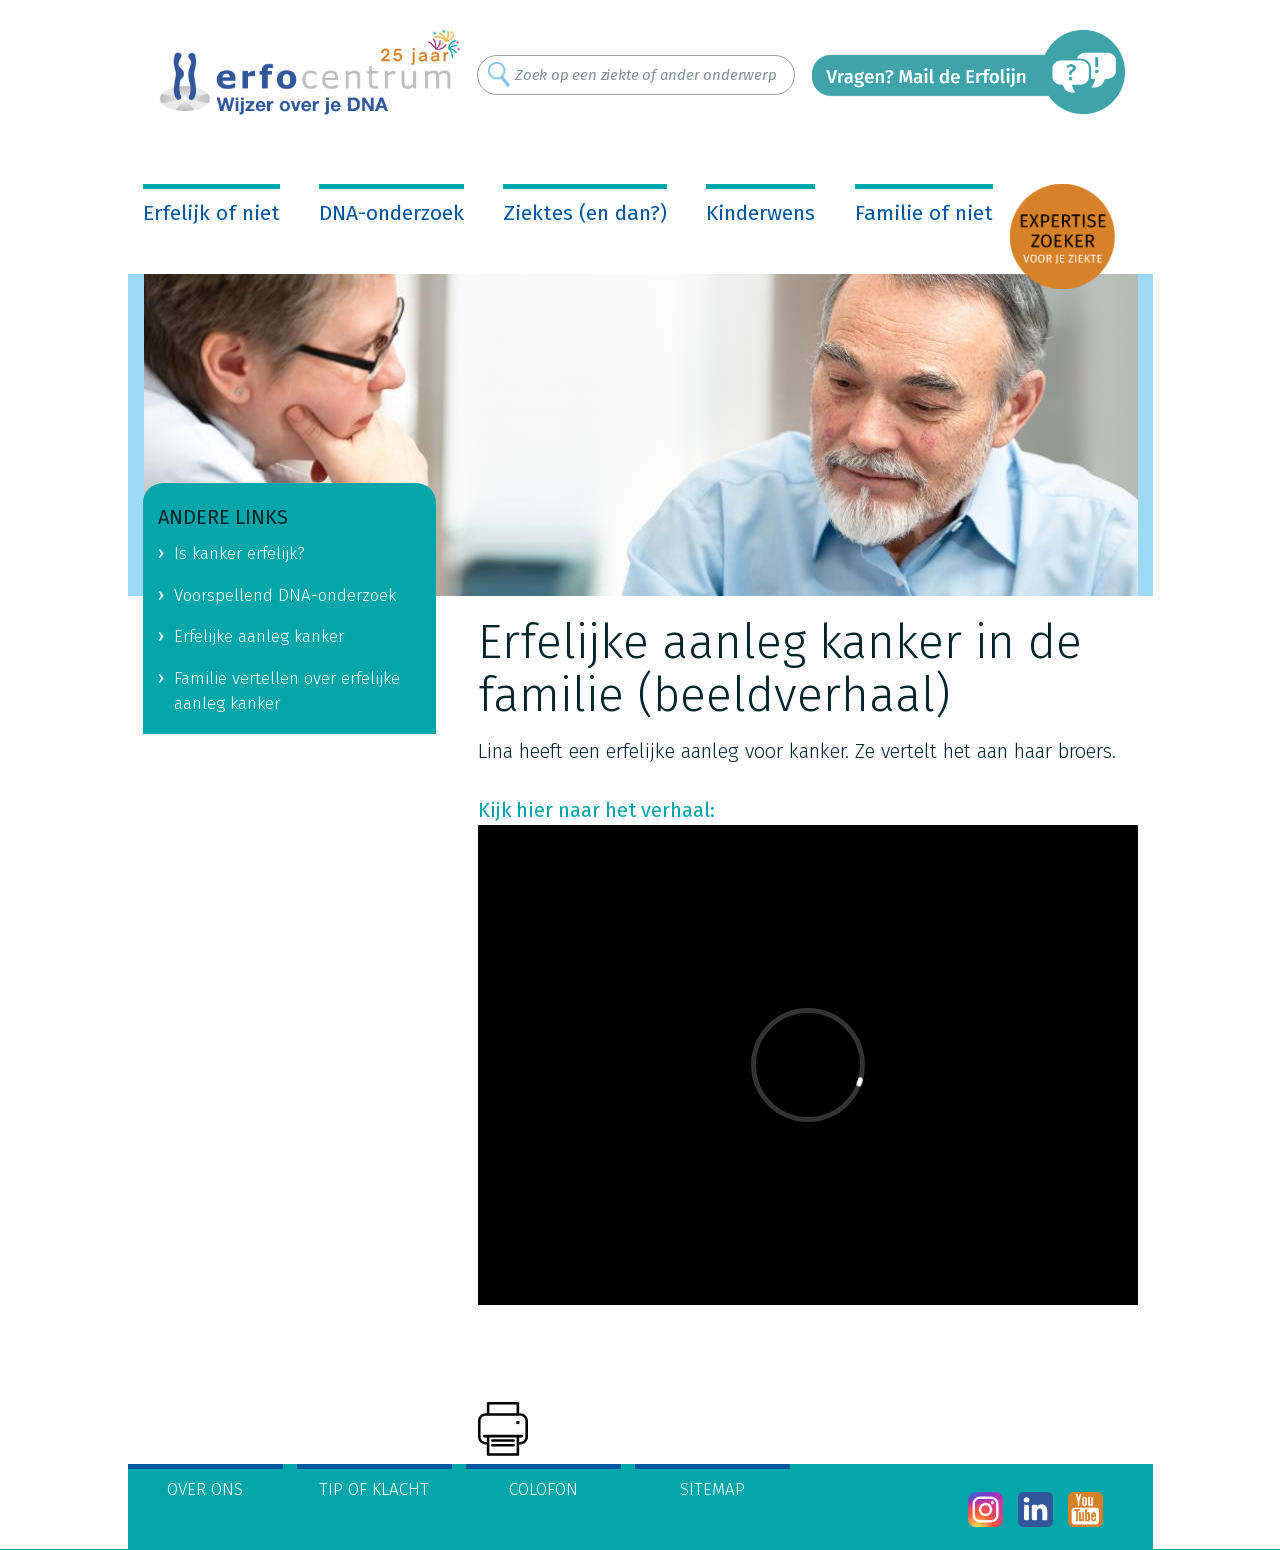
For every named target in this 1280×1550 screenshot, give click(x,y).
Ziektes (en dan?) (585, 213)
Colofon (543, 1489)
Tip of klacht (374, 1489)
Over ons (205, 1489)
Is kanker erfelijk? (239, 553)
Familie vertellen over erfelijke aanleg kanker (287, 691)
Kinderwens (760, 213)
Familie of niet (924, 213)
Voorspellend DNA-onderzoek (285, 595)
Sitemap (712, 1489)
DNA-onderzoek (391, 213)
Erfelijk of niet (211, 213)
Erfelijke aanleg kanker (259, 636)
